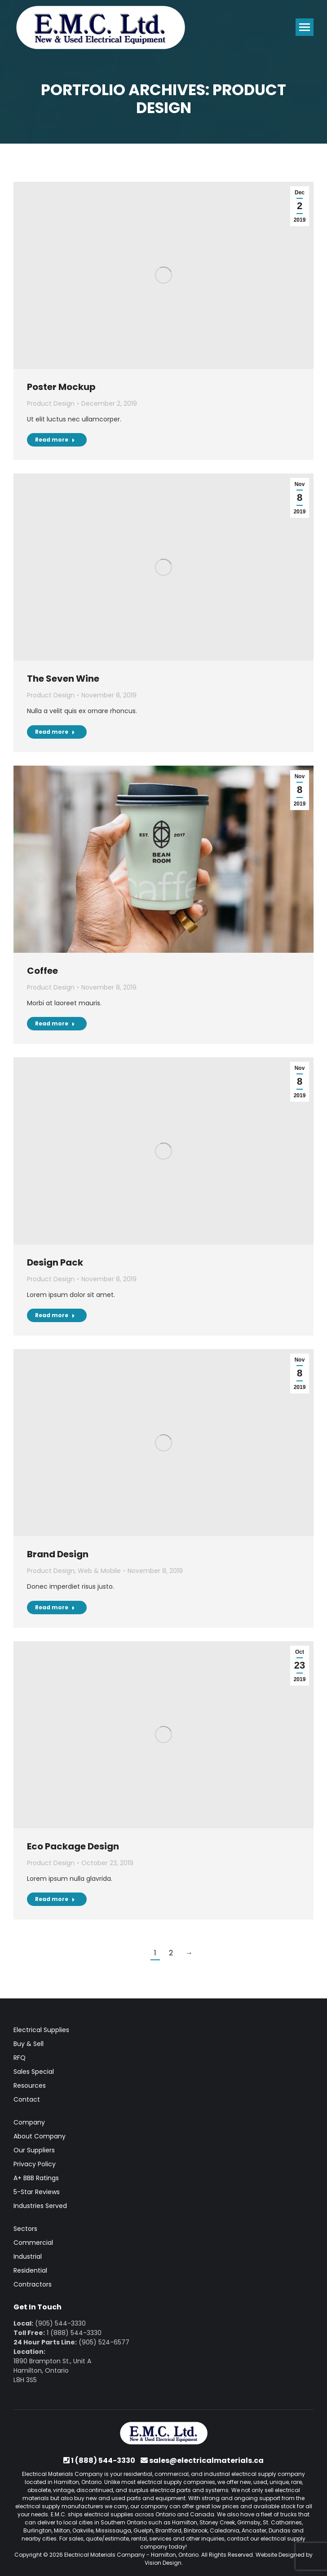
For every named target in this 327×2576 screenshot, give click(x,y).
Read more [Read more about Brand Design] (55, 1607)
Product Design (51, 403)
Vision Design (163, 2563)
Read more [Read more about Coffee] (55, 1023)
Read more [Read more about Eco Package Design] (55, 1899)
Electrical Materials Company (104, 2554)
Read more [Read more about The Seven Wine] (55, 732)
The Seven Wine (63, 678)
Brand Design (57, 1554)
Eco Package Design (73, 1846)
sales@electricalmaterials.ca (206, 2460)
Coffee (42, 970)
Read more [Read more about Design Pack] (55, 1315)
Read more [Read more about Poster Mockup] (55, 439)
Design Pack (55, 1262)
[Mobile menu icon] (305, 27)
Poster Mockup (61, 387)
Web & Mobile (99, 1570)
